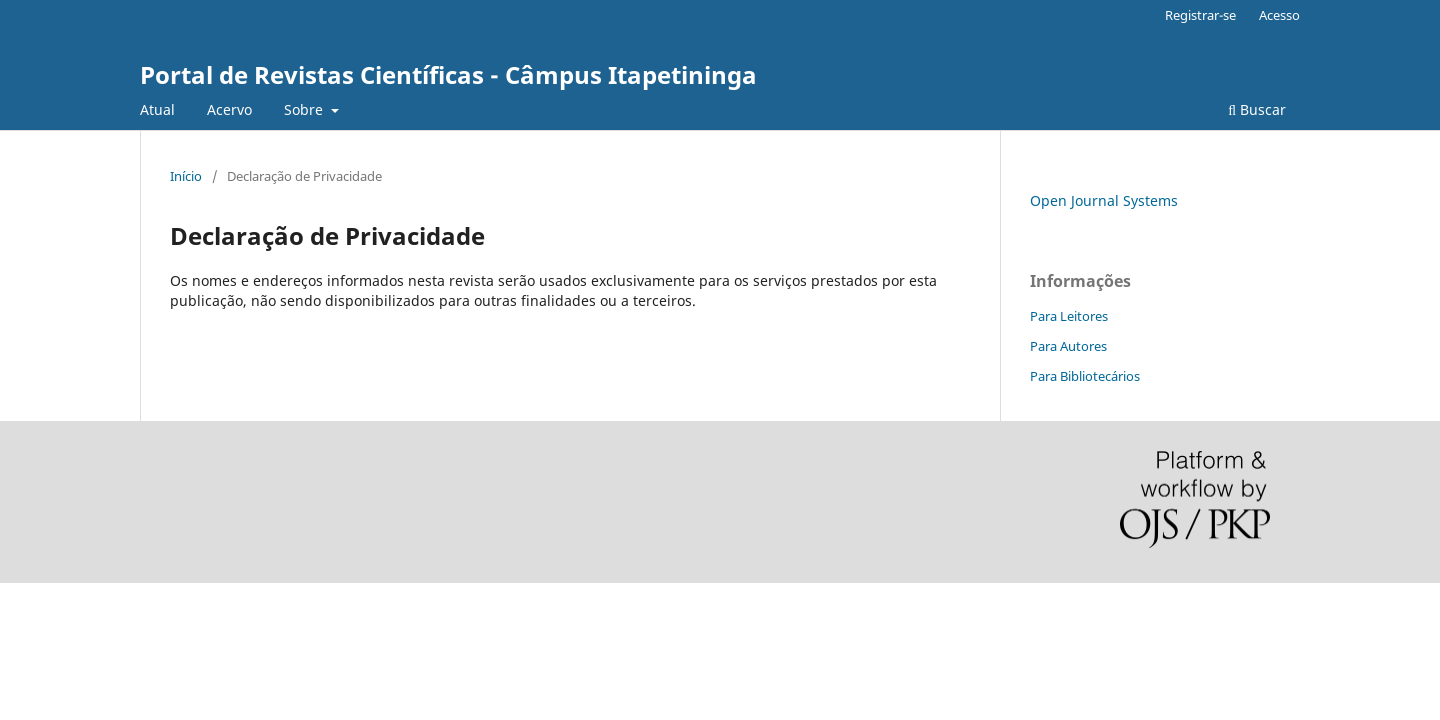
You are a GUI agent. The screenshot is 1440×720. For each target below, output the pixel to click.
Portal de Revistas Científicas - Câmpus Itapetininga (448, 74)
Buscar (1257, 109)
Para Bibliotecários (1085, 376)
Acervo (229, 109)
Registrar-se (1200, 15)
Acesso (1279, 15)
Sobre (305, 109)
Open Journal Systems (1104, 200)
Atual (157, 109)
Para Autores (1068, 346)
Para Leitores (1069, 316)
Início (186, 176)
